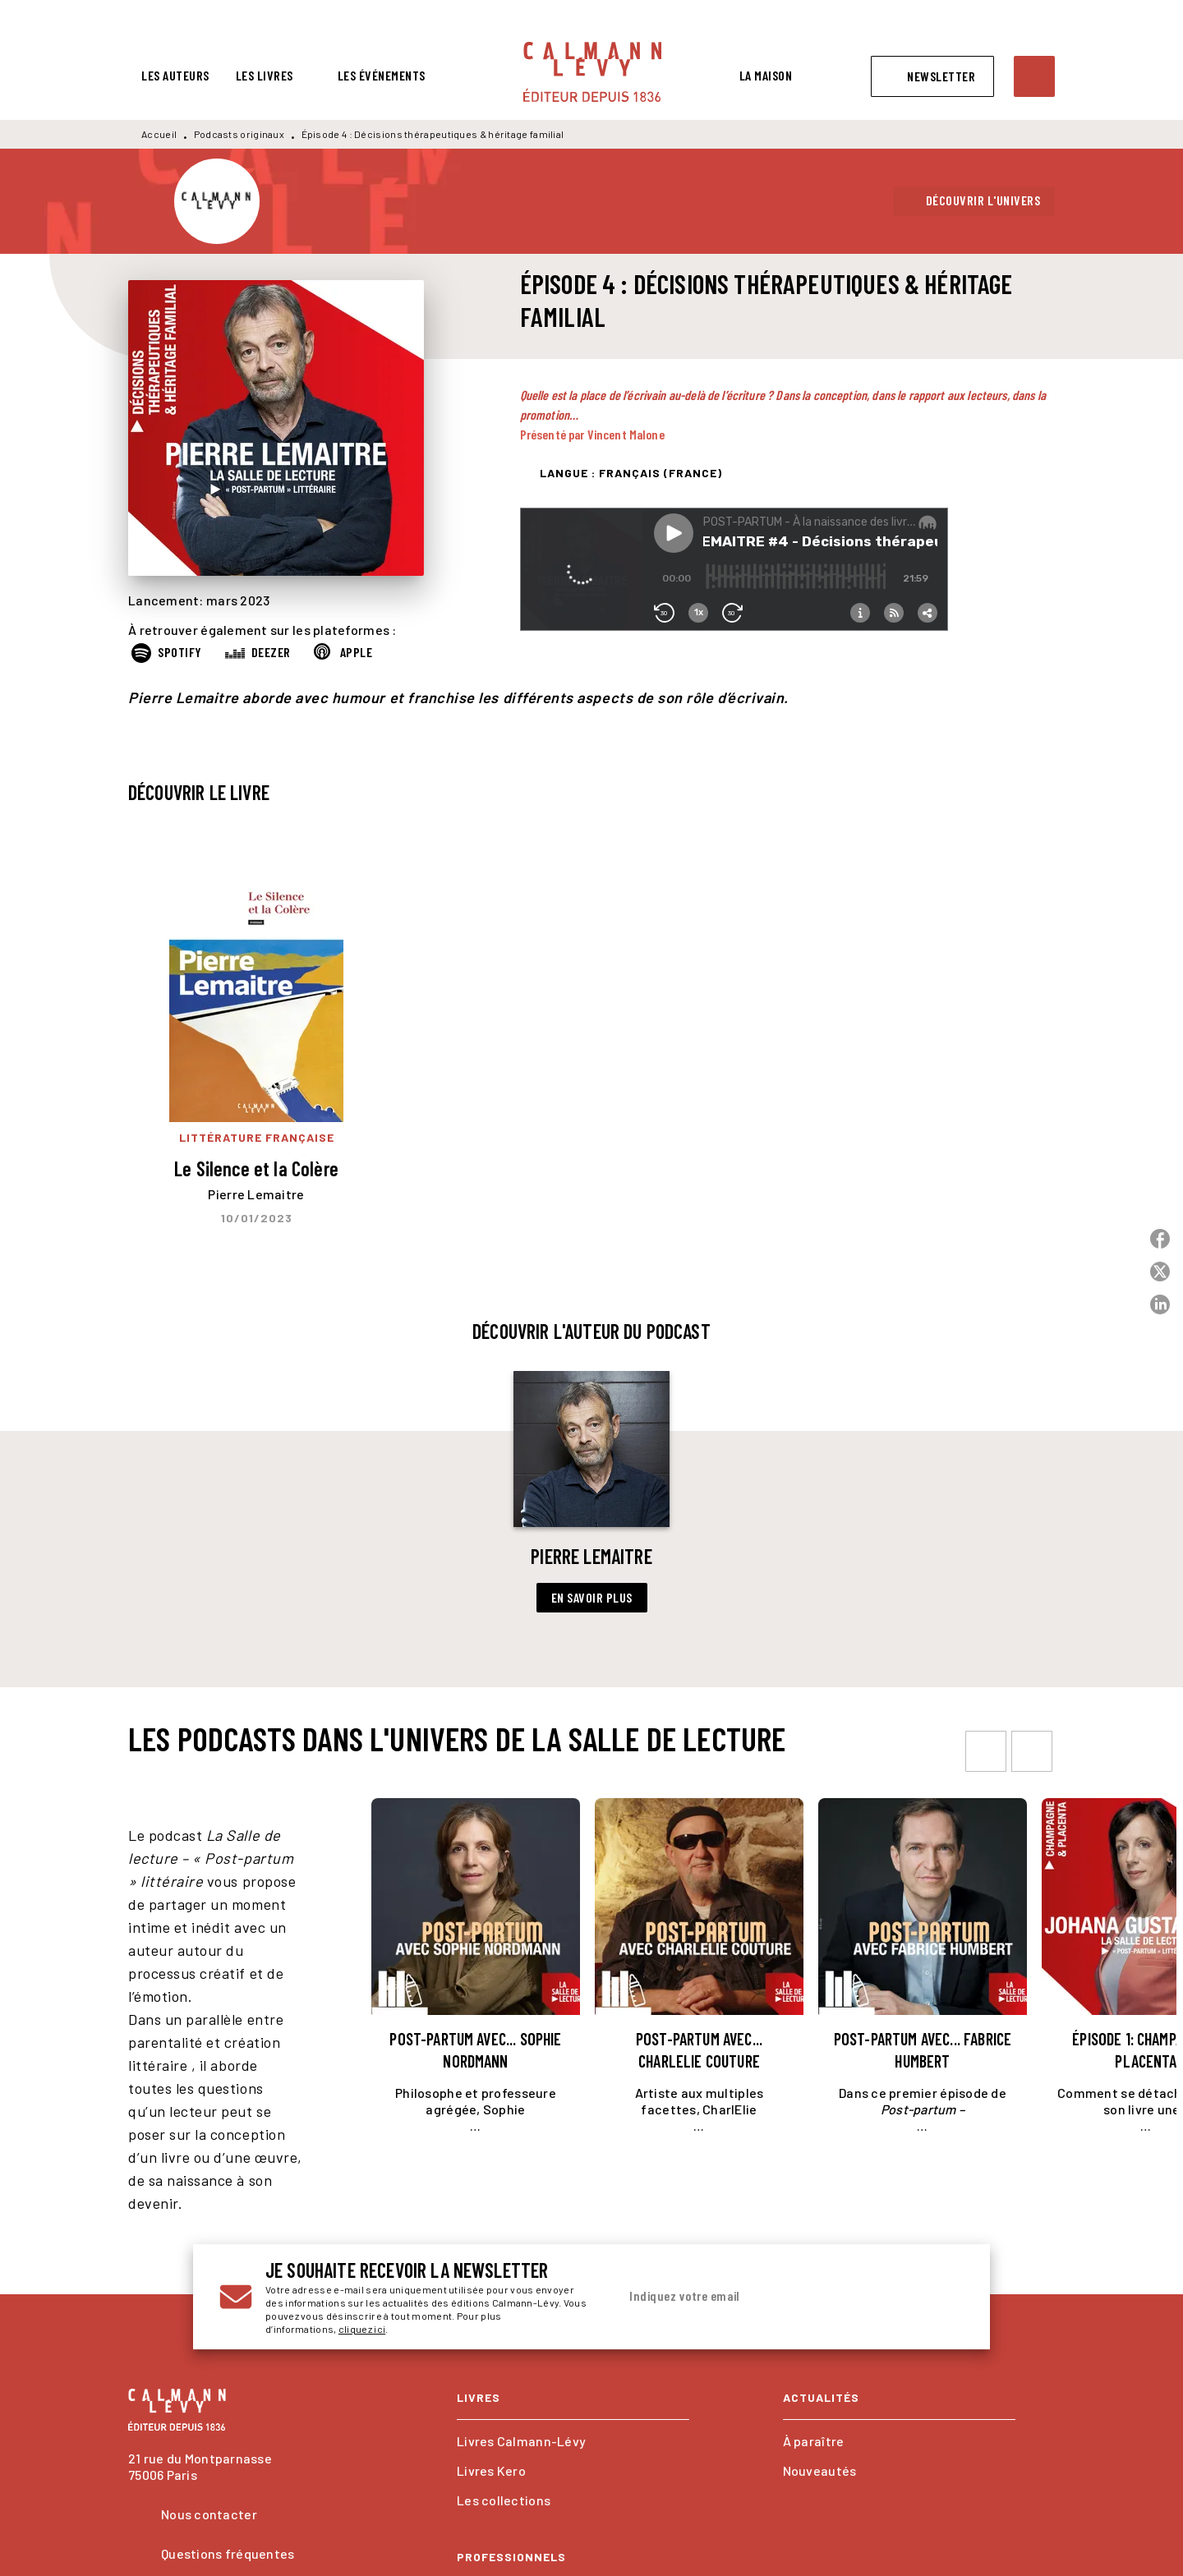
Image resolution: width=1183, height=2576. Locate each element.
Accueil (159, 134)
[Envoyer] (944, 2296)
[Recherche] (1034, 76)
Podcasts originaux (239, 134)
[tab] (175, 75)
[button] (932, 76)
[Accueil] (592, 72)
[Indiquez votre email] (770, 2297)
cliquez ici (361, 2328)
